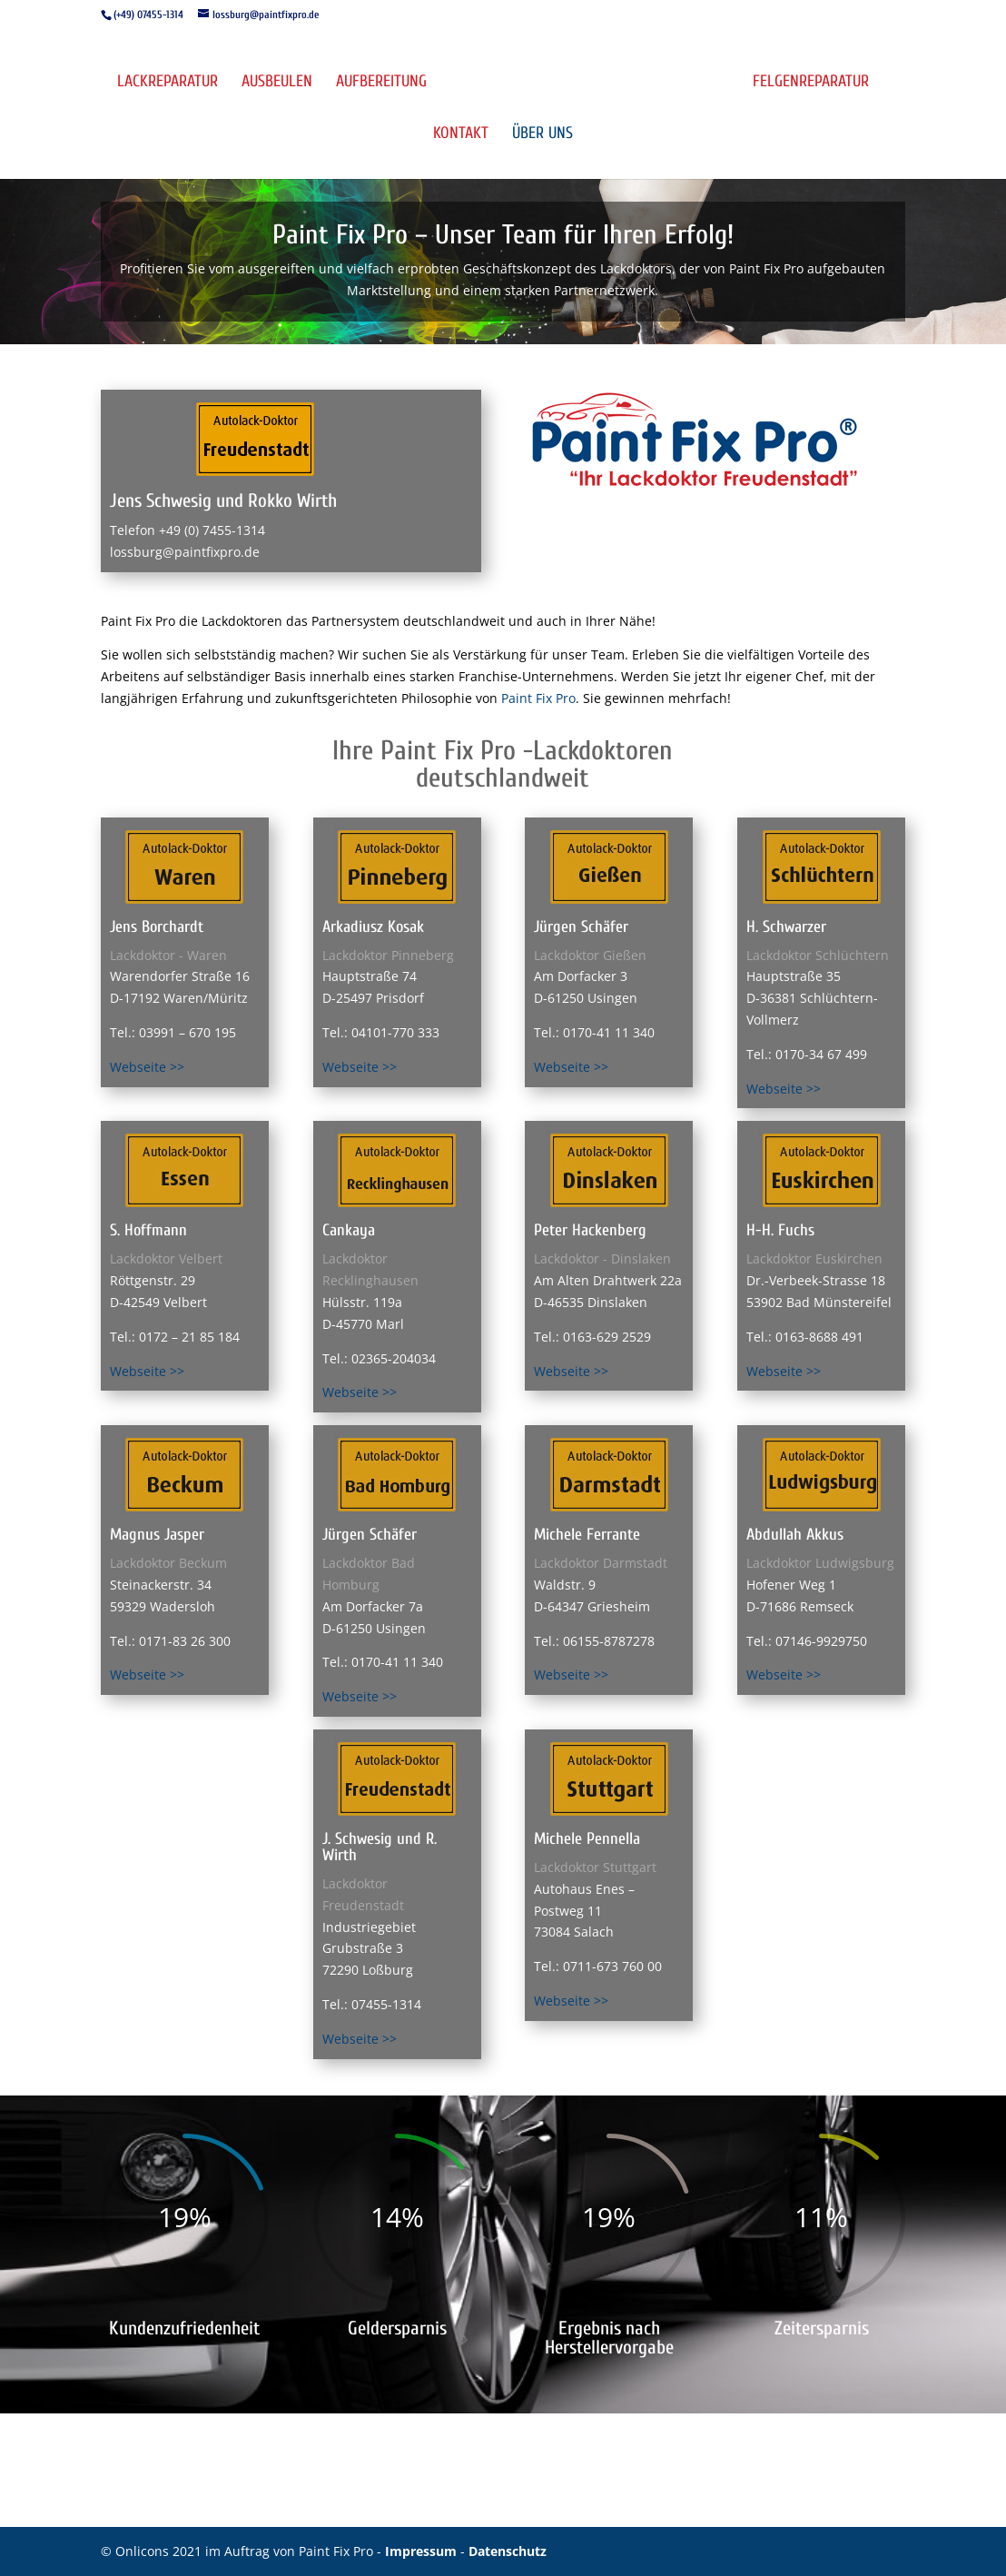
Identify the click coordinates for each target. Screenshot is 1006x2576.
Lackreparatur (167, 83)
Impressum (422, 2551)
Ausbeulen (277, 83)
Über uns (542, 135)
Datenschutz (507, 2551)
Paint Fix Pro (538, 698)
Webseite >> (147, 1066)
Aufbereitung (381, 83)
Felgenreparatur (811, 83)
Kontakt (460, 135)
